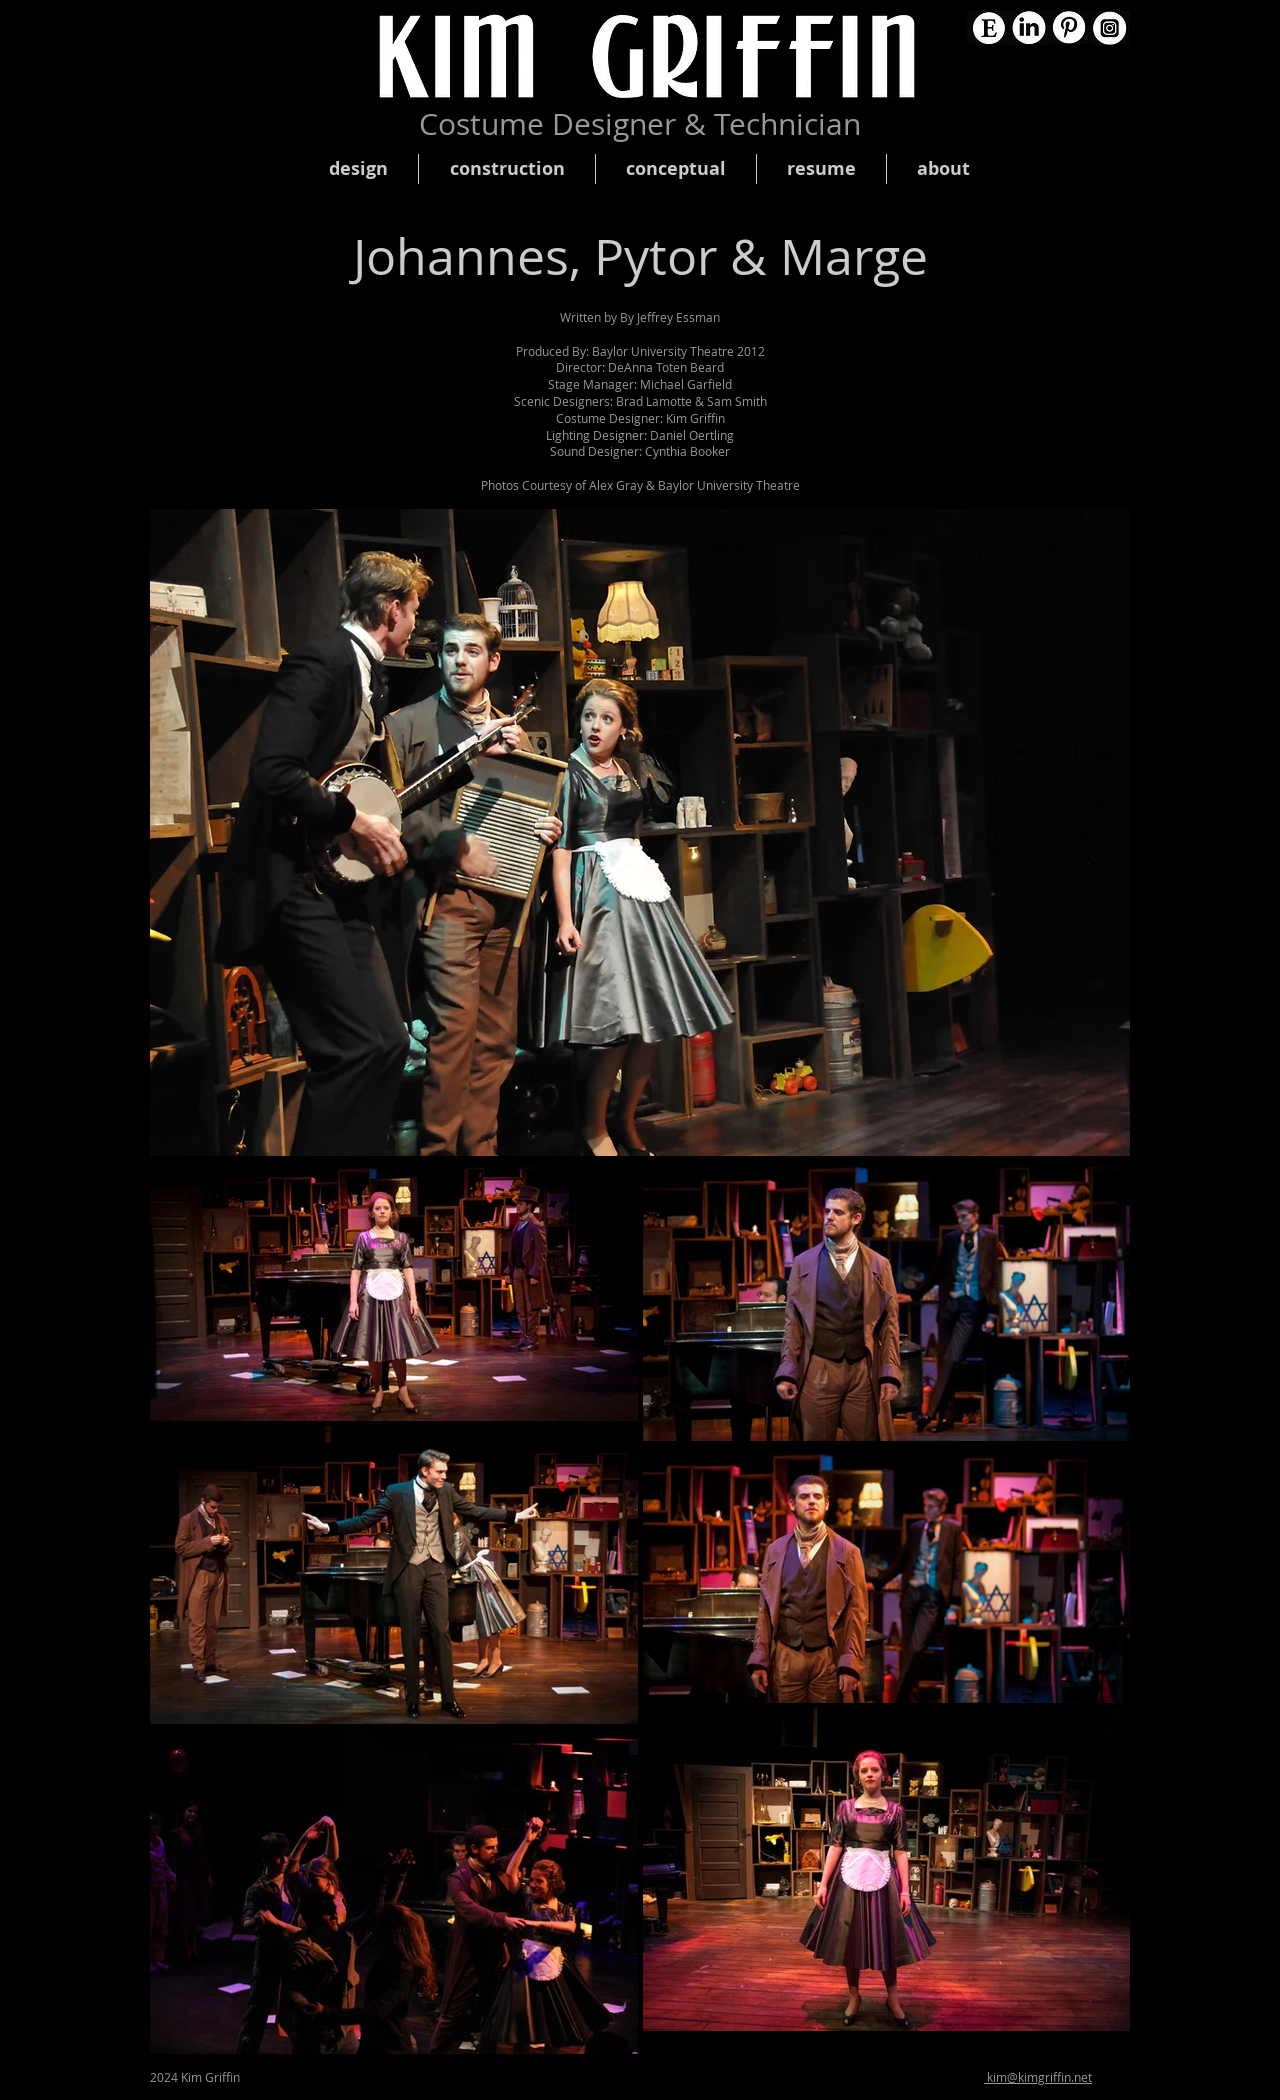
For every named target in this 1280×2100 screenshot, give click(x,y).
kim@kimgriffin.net (1038, 2077)
